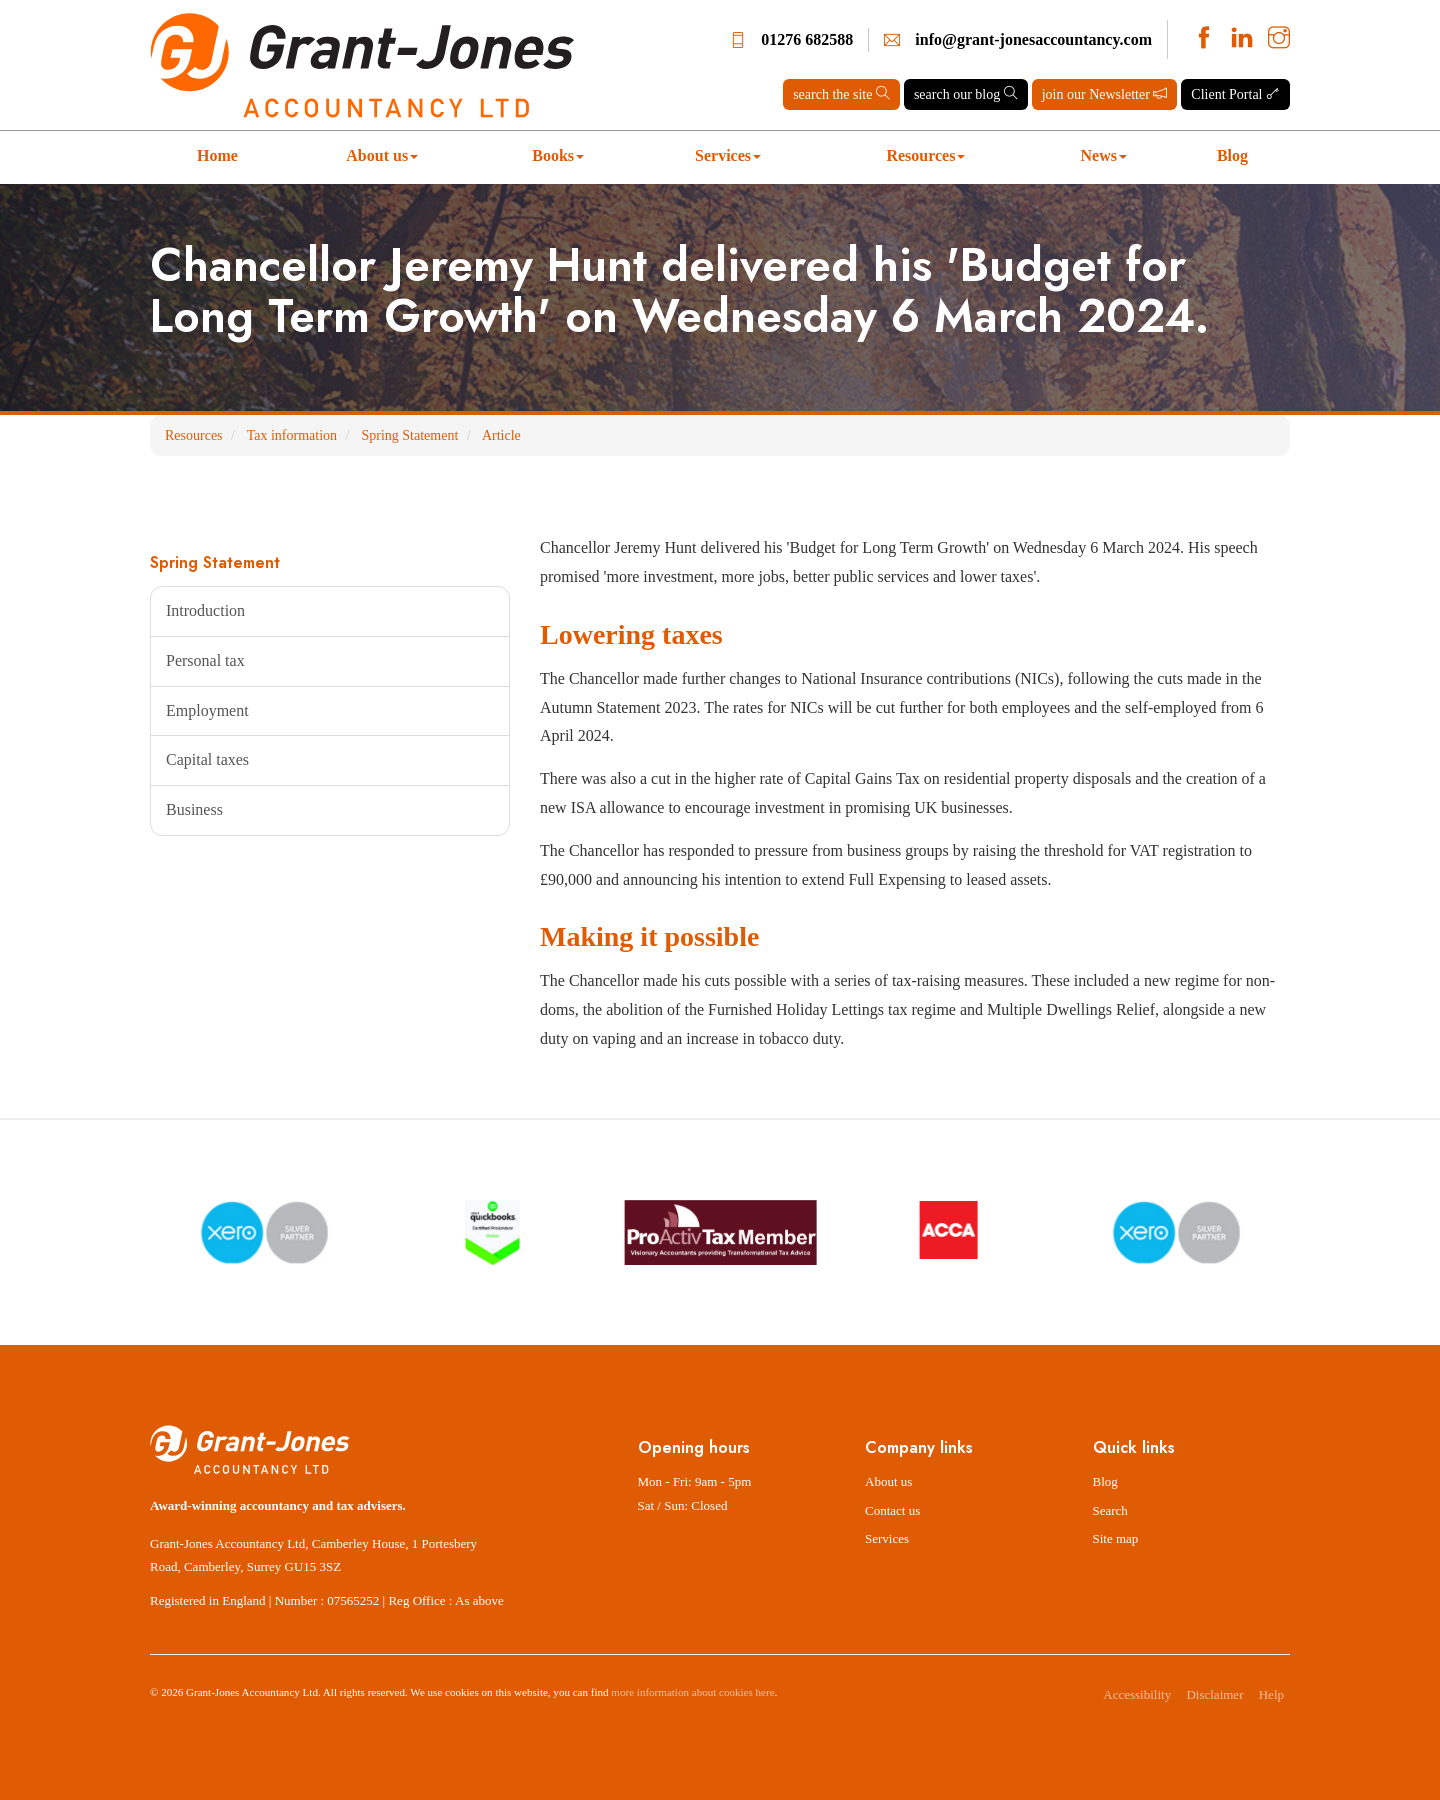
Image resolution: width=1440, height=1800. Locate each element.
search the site (841, 94)
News (1104, 155)
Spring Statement (409, 435)
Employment (207, 710)
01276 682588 (807, 39)
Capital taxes (207, 759)
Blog (1232, 155)
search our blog (966, 94)
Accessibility (1137, 1694)
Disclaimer (1214, 1694)
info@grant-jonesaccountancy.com (1033, 39)
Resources (925, 155)
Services (728, 155)
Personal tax (205, 660)
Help (1271, 1694)
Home (217, 155)
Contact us (892, 1510)
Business (194, 809)
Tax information (292, 435)
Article (501, 435)
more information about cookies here (692, 1692)
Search (1110, 1510)
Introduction (205, 610)
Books (558, 155)
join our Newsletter (1105, 94)
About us (382, 155)
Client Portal (1235, 94)
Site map (1116, 1538)
